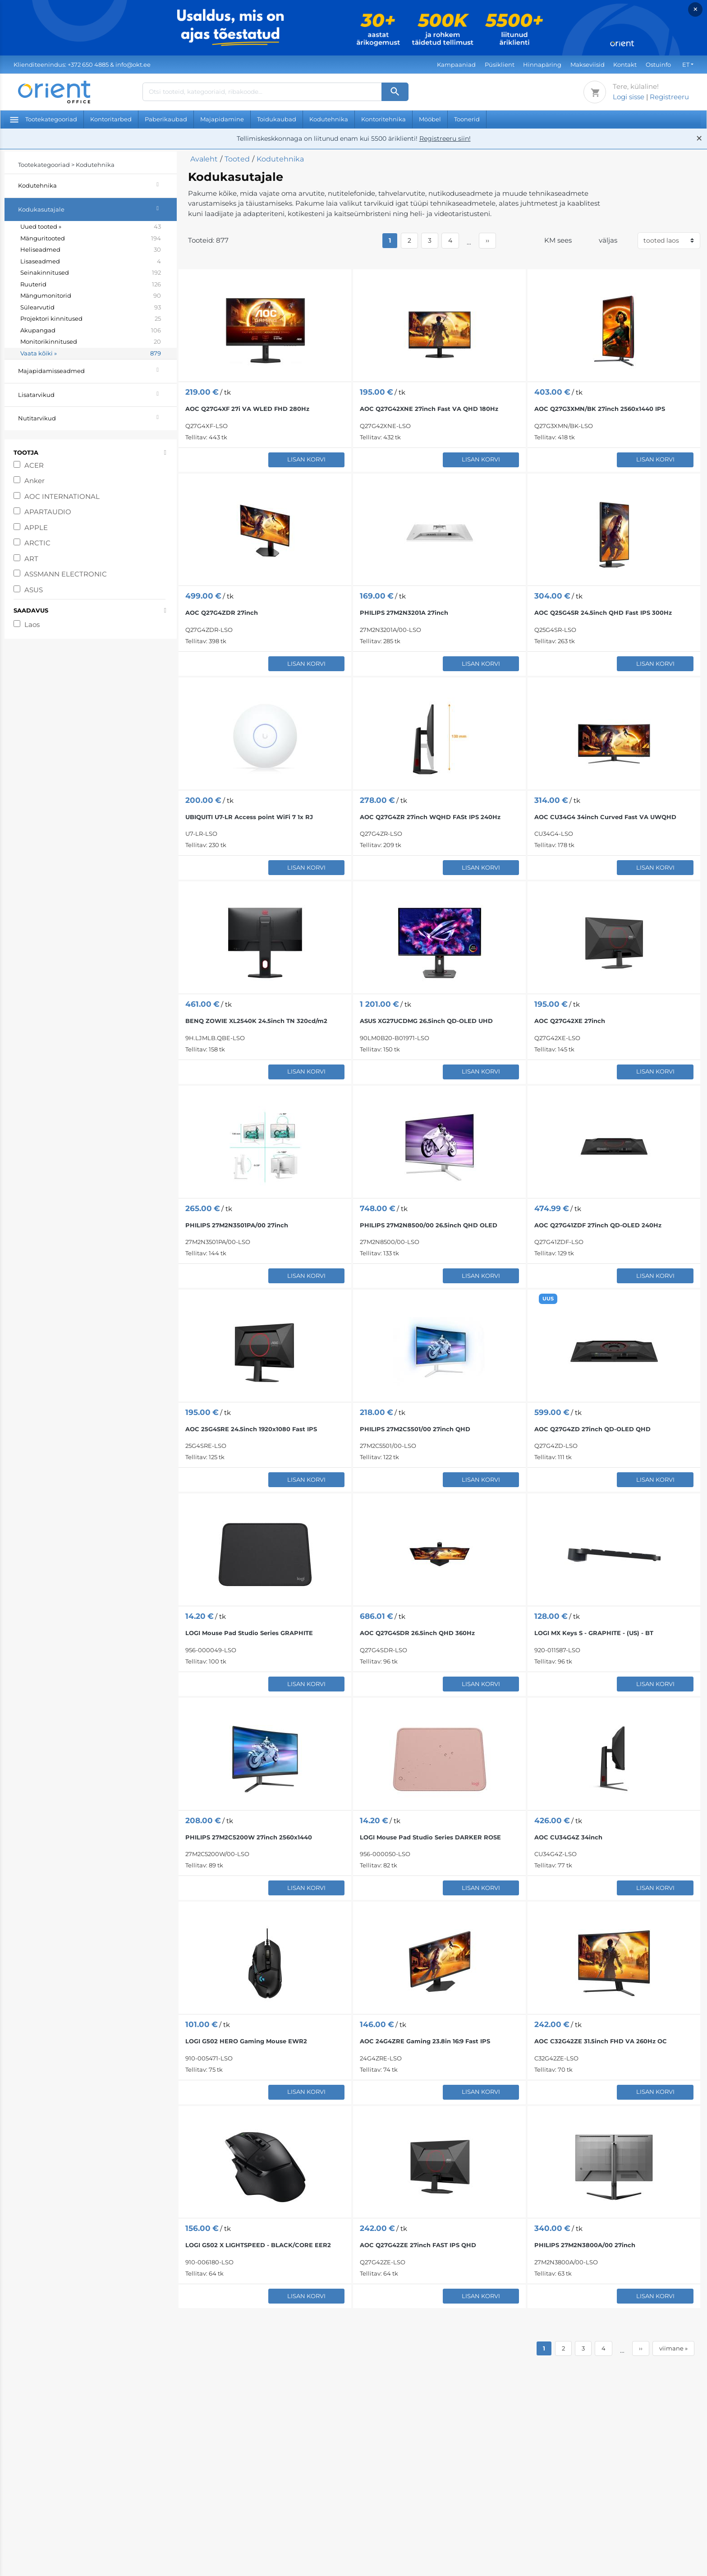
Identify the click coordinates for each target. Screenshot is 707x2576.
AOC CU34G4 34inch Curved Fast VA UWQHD (605, 816)
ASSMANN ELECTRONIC (65, 574)
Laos (32, 624)
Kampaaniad (456, 64)
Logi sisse (628, 96)
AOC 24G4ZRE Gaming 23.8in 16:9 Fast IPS (425, 2041)
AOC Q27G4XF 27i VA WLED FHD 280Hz (247, 408)
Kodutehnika (328, 119)
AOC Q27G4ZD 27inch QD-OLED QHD (592, 1429)
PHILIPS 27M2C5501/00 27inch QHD (415, 1429)
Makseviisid (587, 64)
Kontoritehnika (383, 119)
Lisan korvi (306, 459)
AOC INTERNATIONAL (62, 496)
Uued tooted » (90, 227)
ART (31, 558)
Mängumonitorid (90, 296)
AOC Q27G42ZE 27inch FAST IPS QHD (418, 2245)
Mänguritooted (90, 238)
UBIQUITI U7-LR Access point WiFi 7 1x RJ (249, 816)
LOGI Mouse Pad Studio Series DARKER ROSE (430, 1837)
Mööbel (430, 119)
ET (685, 64)
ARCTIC (37, 543)
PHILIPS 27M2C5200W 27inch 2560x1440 (248, 1837)
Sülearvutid (90, 307)
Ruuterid (90, 284)
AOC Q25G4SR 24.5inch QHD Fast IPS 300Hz (603, 612)
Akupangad (90, 330)
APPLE (36, 527)
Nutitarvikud (97, 417)
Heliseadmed (90, 250)
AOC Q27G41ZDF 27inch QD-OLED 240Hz (597, 1225)
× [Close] (695, 9)
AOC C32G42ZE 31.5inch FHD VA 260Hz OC (600, 2041)
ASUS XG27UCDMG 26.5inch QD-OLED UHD (426, 1020)
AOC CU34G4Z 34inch (568, 1837)
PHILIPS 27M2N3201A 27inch (404, 612)
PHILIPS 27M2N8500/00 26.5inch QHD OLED (428, 1225)
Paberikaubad (166, 119)
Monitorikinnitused (90, 342)
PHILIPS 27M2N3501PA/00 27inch (236, 1225)
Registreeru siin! (445, 138)
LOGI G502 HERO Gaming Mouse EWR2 (246, 2041)
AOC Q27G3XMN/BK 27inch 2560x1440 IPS (599, 408)
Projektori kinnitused (90, 319)
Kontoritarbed (111, 119)
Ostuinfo (658, 64)
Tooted (237, 159)
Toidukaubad (276, 119)
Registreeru (669, 96)
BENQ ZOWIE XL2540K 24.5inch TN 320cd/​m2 (256, 1020)
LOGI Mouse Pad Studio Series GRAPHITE (249, 1632)
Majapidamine (222, 119)
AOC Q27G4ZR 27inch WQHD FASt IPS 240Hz (430, 816)
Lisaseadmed (90, 261)
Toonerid (467, 119)
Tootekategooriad (43, 119)
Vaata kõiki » (90, 353)
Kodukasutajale (97, 208)
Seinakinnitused (90, 273)
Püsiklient (499, 64)
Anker (34, 480)
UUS (548, 1298)
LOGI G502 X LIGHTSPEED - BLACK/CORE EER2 (258, 2245)
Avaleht (204, 159)
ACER (34, 465)
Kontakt (625, 64)
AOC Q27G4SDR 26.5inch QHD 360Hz (417, 1632)
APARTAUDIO (47, 511)
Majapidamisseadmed (97, 369)
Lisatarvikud (97, 393)
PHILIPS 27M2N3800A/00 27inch (584, 2245)
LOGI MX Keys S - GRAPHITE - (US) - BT (593, 1632)
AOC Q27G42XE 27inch (569, 1020)
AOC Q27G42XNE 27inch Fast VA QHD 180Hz (429, 408)
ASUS (33, 589)
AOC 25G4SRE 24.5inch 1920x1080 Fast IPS (251, 1429)
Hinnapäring (542, 64)
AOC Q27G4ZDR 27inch (221, 612)
